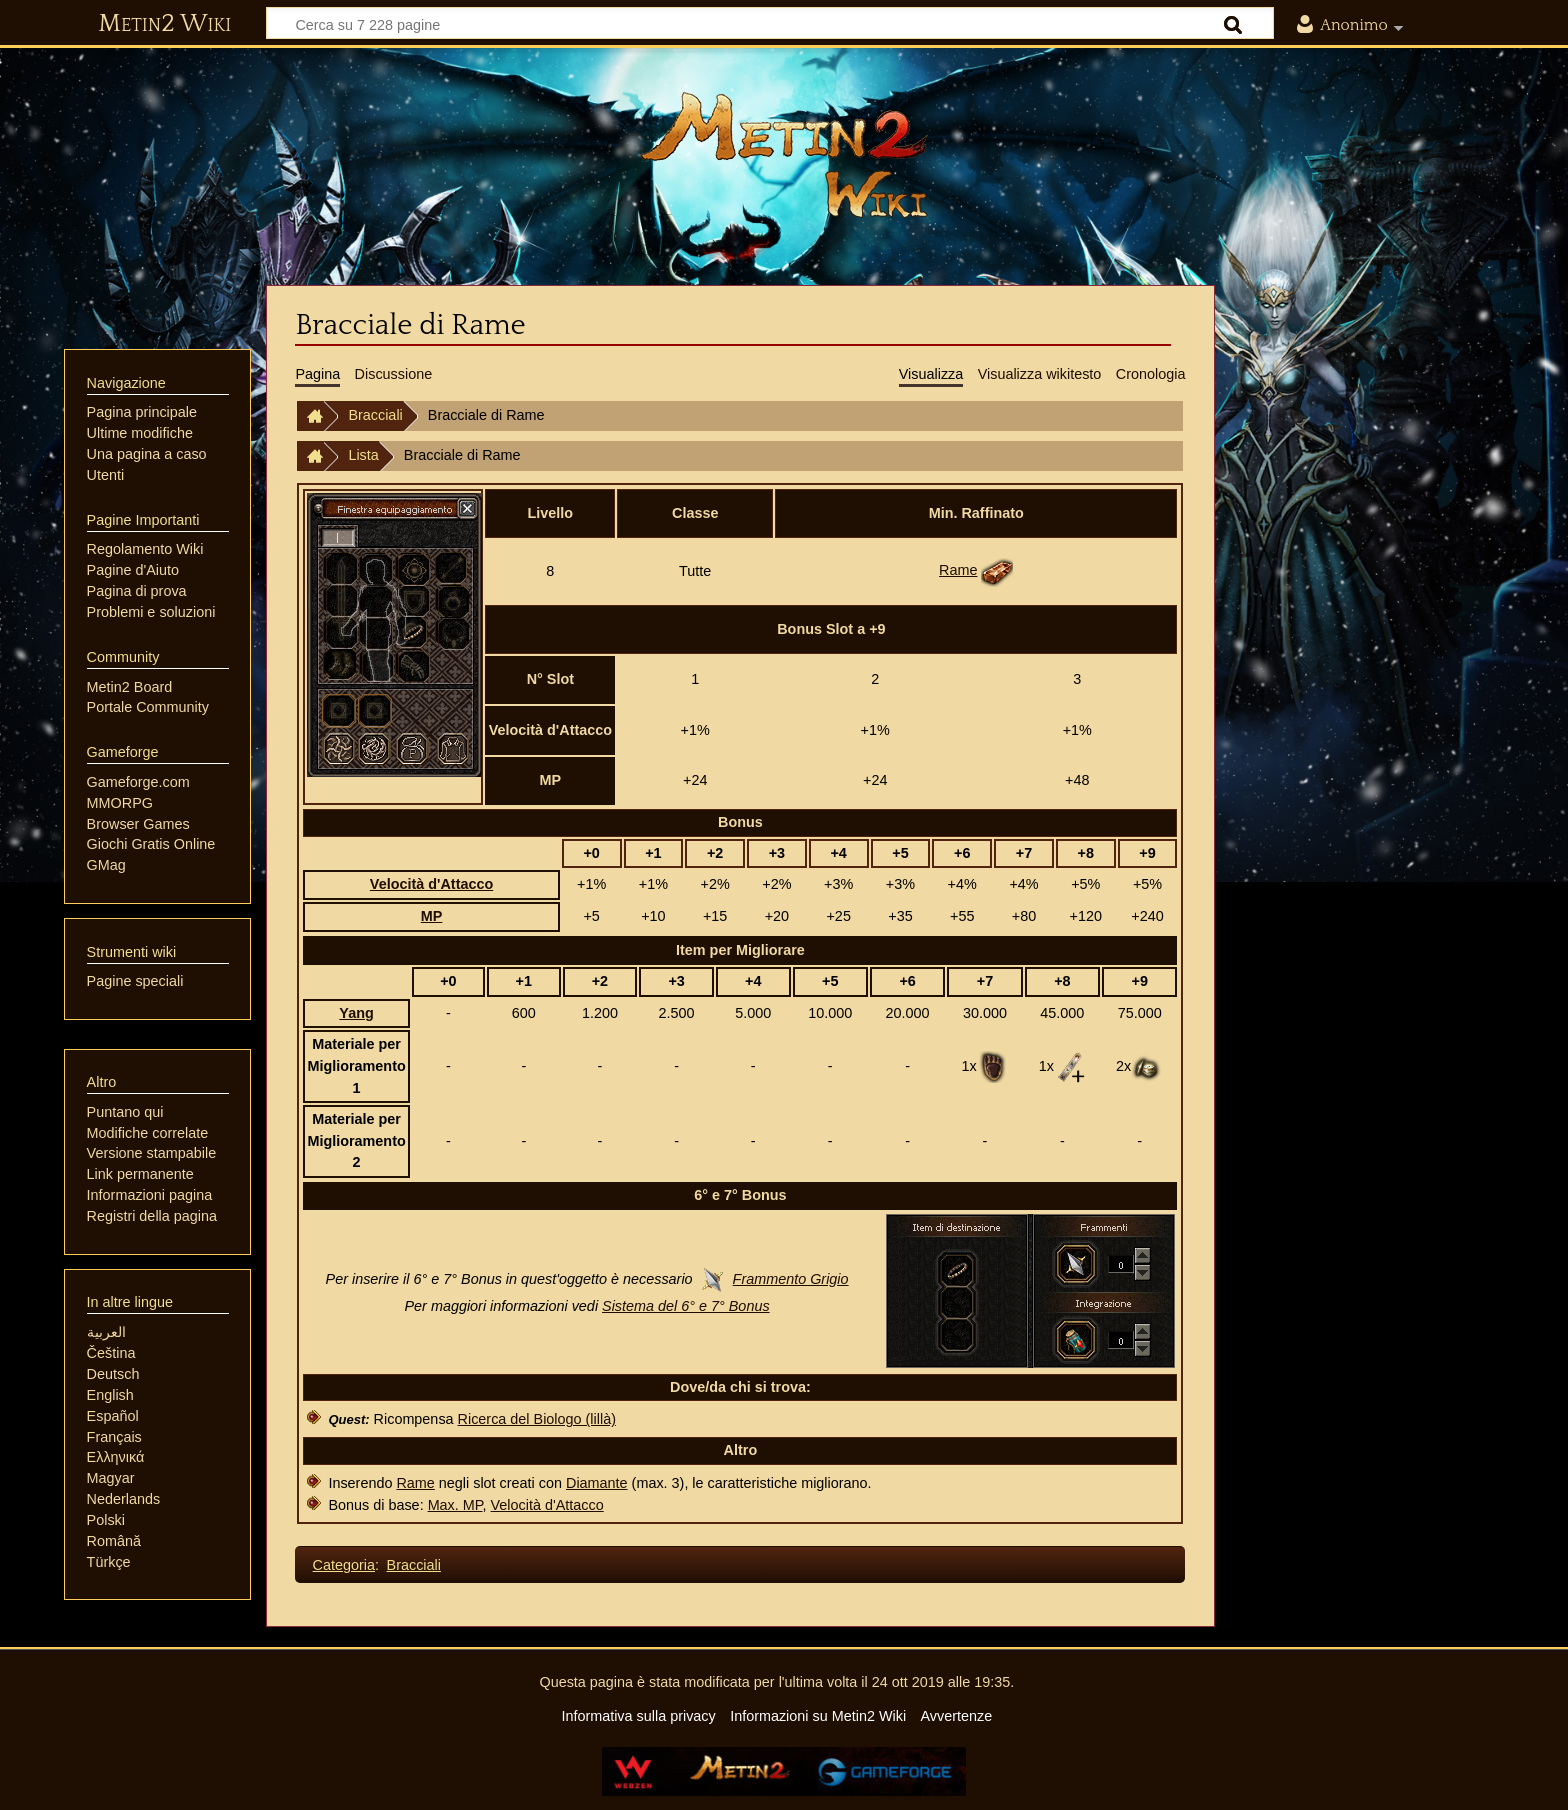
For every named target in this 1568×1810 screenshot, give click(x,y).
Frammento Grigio (791, 1279)
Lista (363, 455)
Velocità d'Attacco (431, 884)
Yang (356, 1013)
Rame (958, 570)
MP (432, 916)
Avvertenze (956, 1716)
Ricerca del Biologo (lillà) (537, 1419)
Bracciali (375, 415)
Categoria (344, 1565)
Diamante (597, 1483)
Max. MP (455, 1505)
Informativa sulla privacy (638, 1716)
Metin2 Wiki (164, 24)
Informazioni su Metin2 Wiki (818, 1716)
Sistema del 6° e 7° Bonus (686, 1306)
